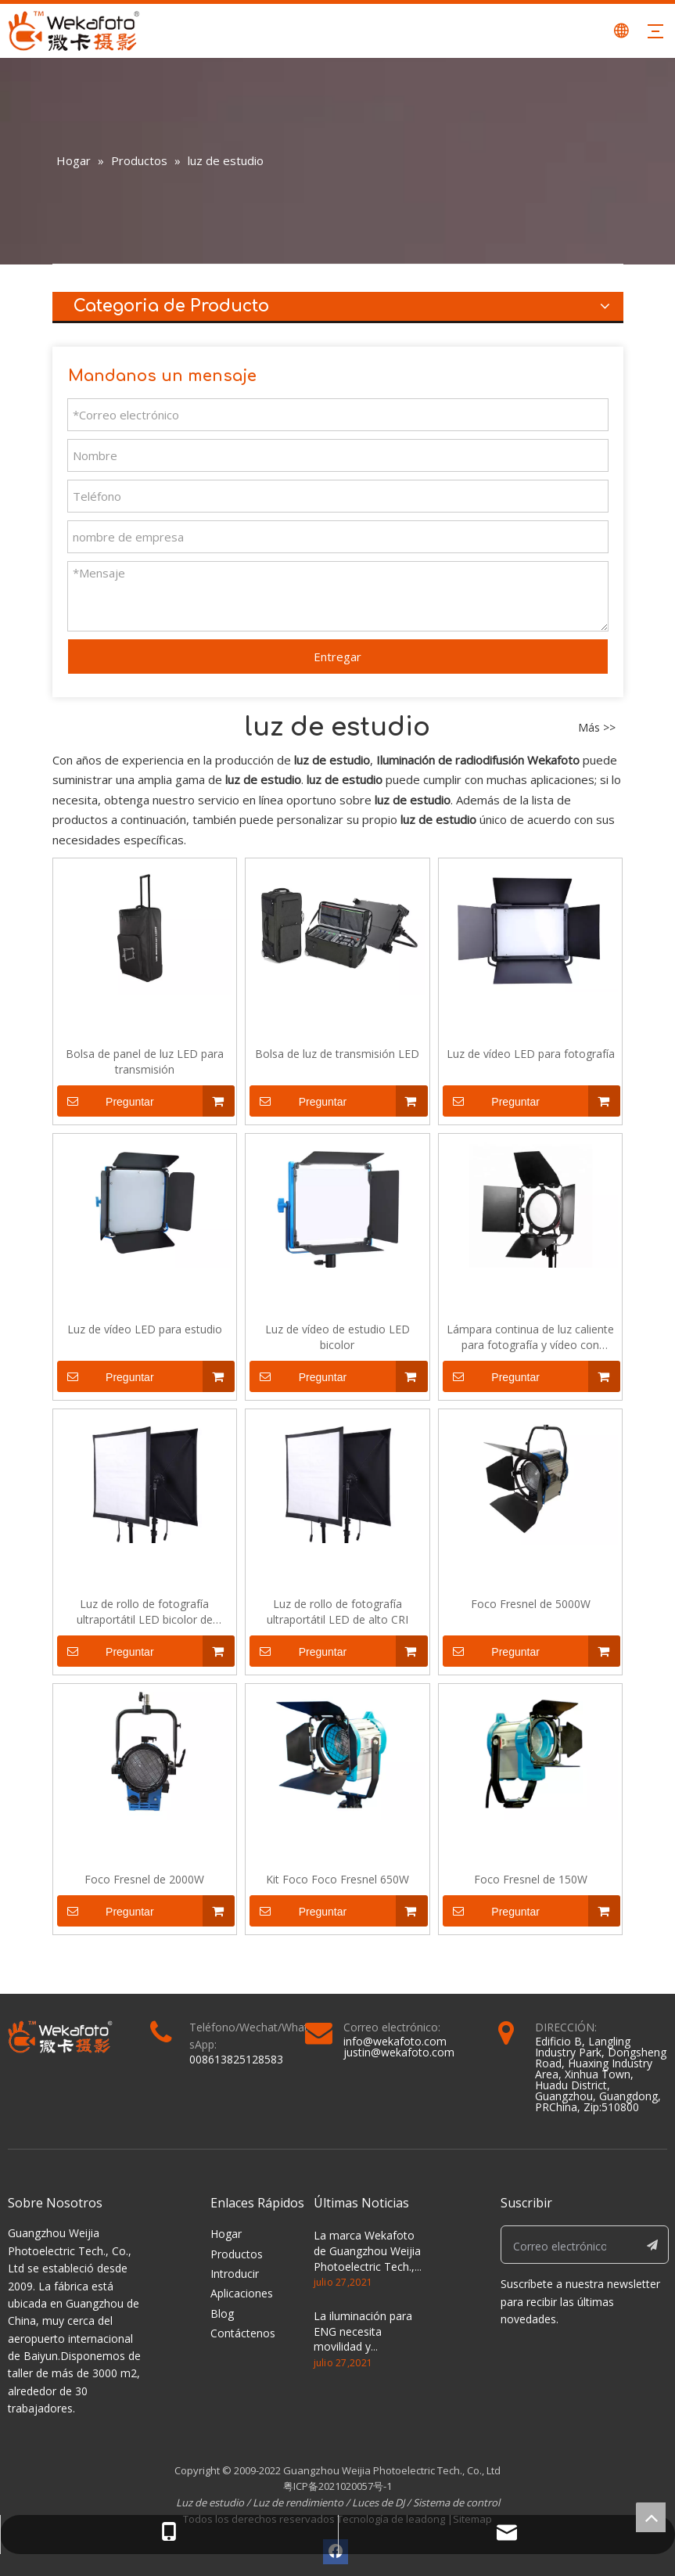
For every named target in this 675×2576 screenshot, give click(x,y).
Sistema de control (456, 2502)
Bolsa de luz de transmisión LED (337, 1053)
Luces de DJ (378, 2502)
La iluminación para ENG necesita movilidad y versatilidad (363, 2338)
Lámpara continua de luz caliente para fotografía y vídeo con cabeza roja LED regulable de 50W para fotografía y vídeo (530, 1337)
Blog (222, 2313)
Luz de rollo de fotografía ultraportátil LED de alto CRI (337, 1611)
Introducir (234, 2273)
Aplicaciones (241, 2293)
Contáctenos (242, 2333)
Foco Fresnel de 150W (530, 1879)
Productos (236, 2254)
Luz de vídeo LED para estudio (144, 1329)
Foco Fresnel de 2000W (144, 1879)
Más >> (597, 727)
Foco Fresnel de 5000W (531, 1603)
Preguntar (105, 1101)
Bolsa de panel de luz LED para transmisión (145, 1061)
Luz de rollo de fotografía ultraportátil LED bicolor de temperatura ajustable (145, 1612)
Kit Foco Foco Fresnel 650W (337, 1879)
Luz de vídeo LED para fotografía (531, 1053)
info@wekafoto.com (395, 2041)
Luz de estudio (211, 2502)
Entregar (337, 656)
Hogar (226, 2233)
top (651, 2517)
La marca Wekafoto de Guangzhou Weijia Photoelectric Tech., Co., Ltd (367, 2258)
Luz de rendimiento (298, 2502)
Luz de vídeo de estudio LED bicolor (337, 1337)
